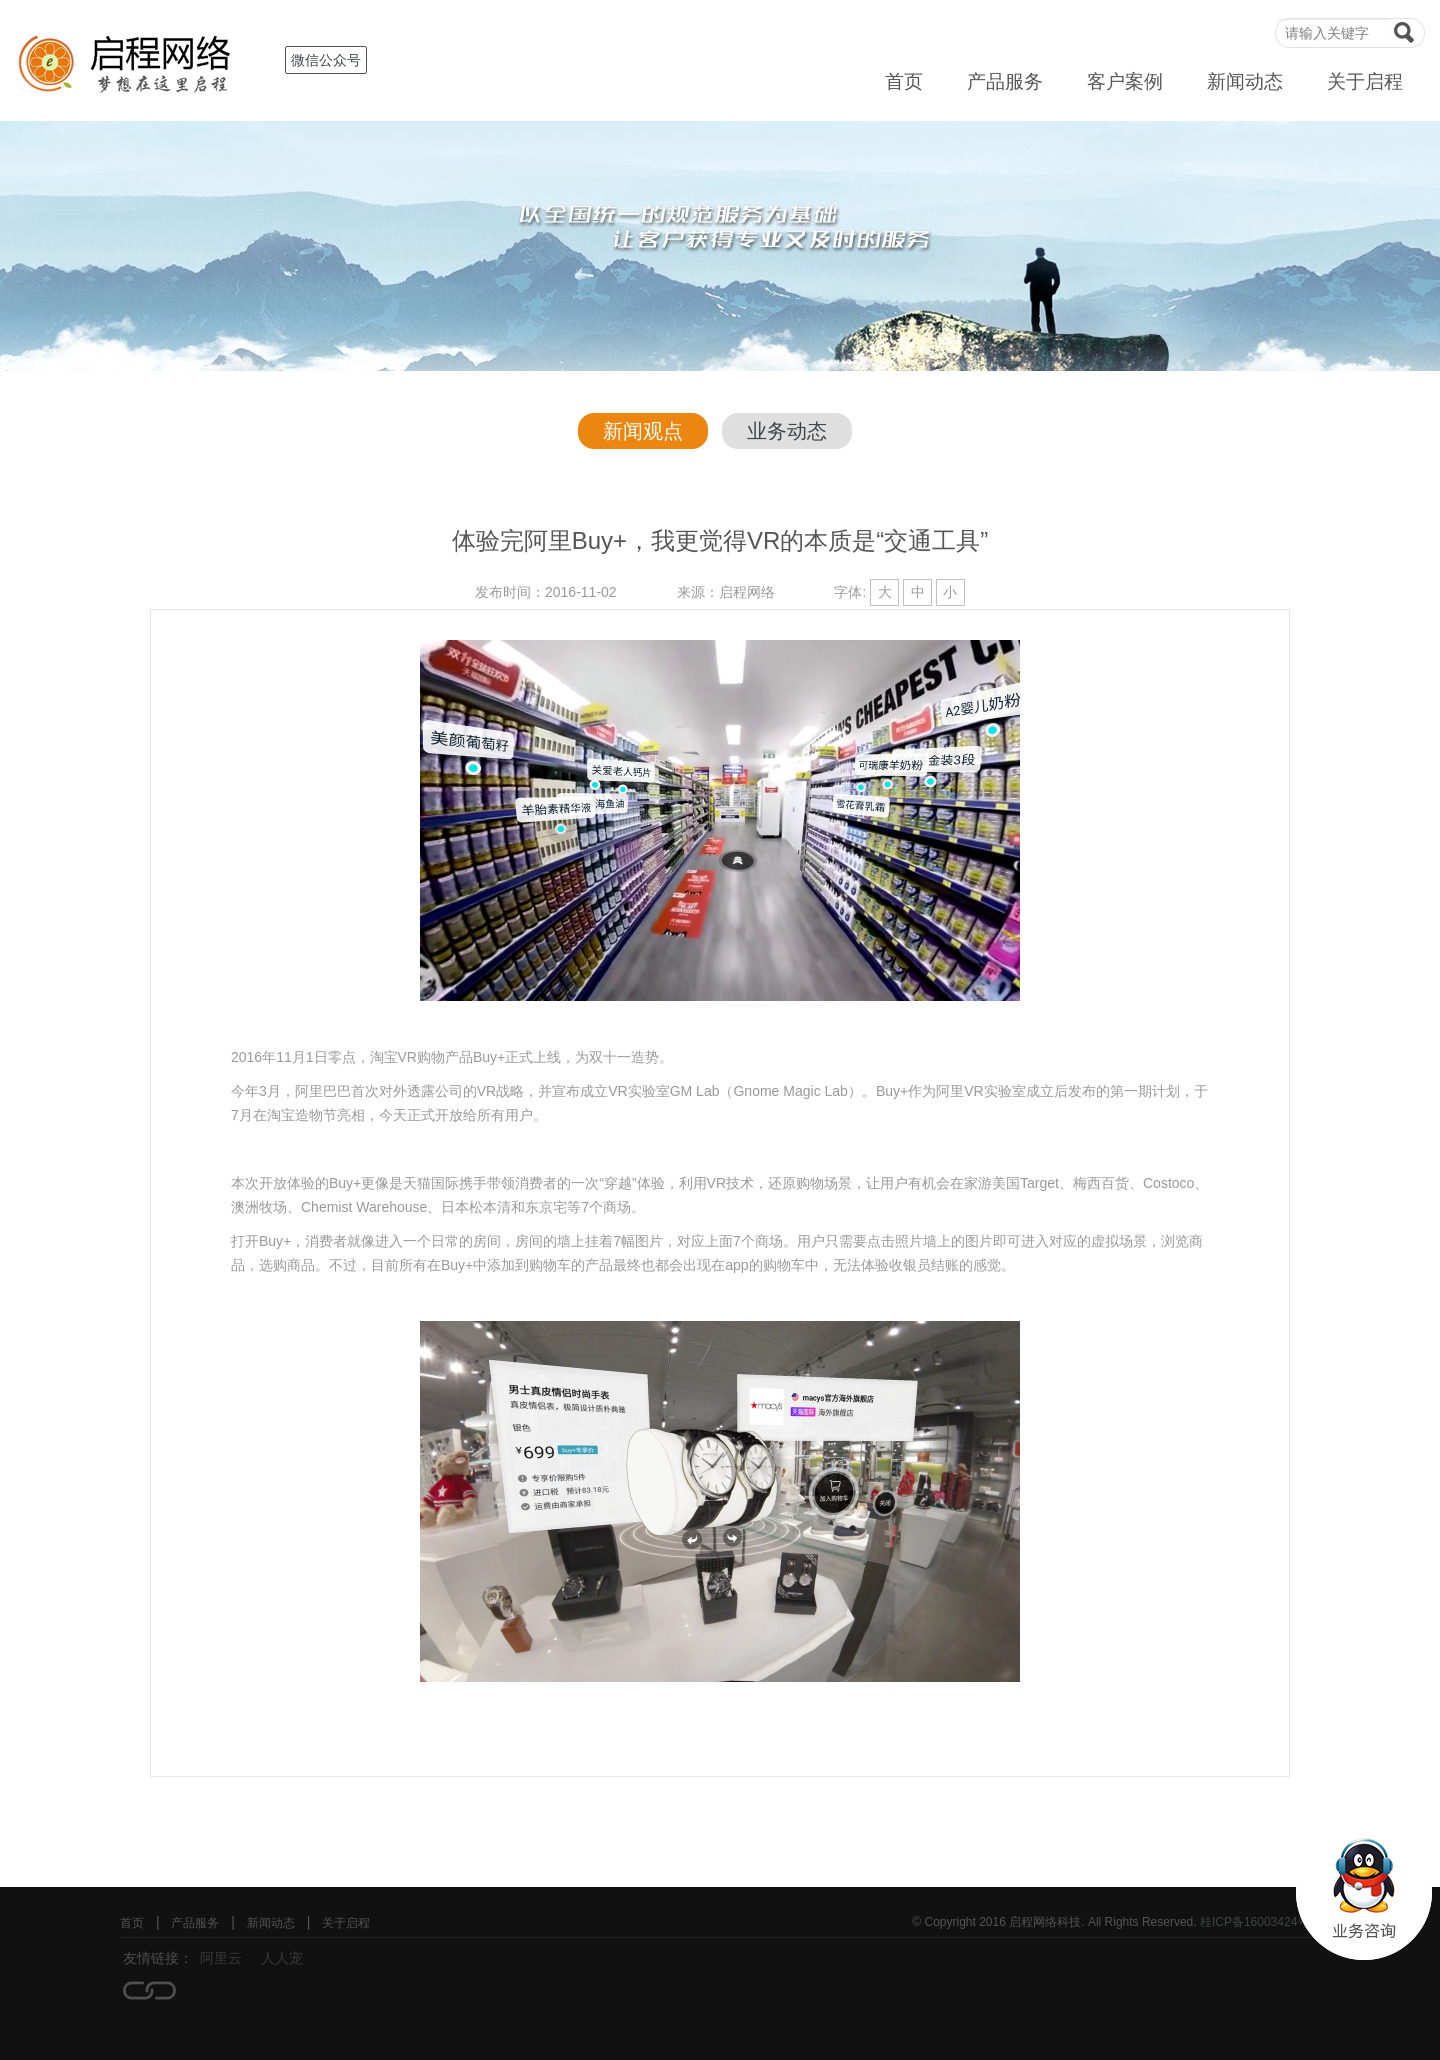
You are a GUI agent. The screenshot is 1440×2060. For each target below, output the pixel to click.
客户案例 (1125, 81)
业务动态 (787, 431)
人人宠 (282, 1958)
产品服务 (1005, 81)
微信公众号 (326, 60)
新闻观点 (643, 431)
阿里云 (221, 1958)
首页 (904, 81)
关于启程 (1365, 81)
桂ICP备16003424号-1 (1260, 1922)
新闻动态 (1245, 81)
